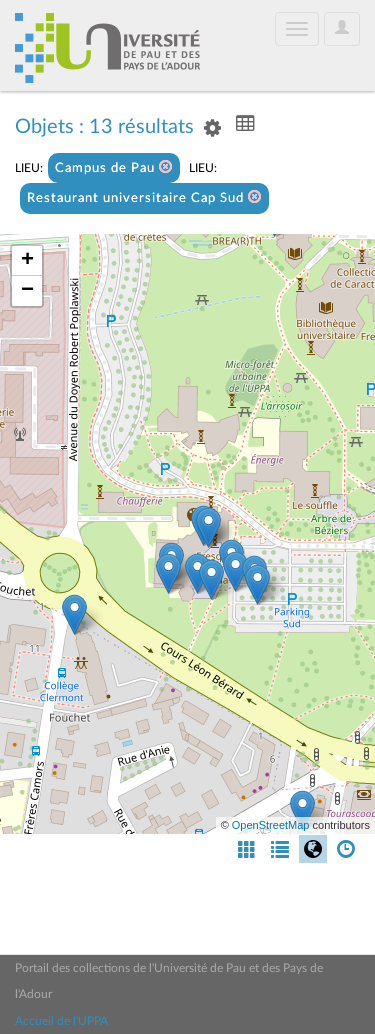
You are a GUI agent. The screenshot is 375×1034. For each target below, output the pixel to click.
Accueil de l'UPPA (61, 1021)
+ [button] (27, 261)
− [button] (27, 291)
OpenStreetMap (271, 825)
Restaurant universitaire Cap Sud (144, 197)
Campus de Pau (114, 167)
